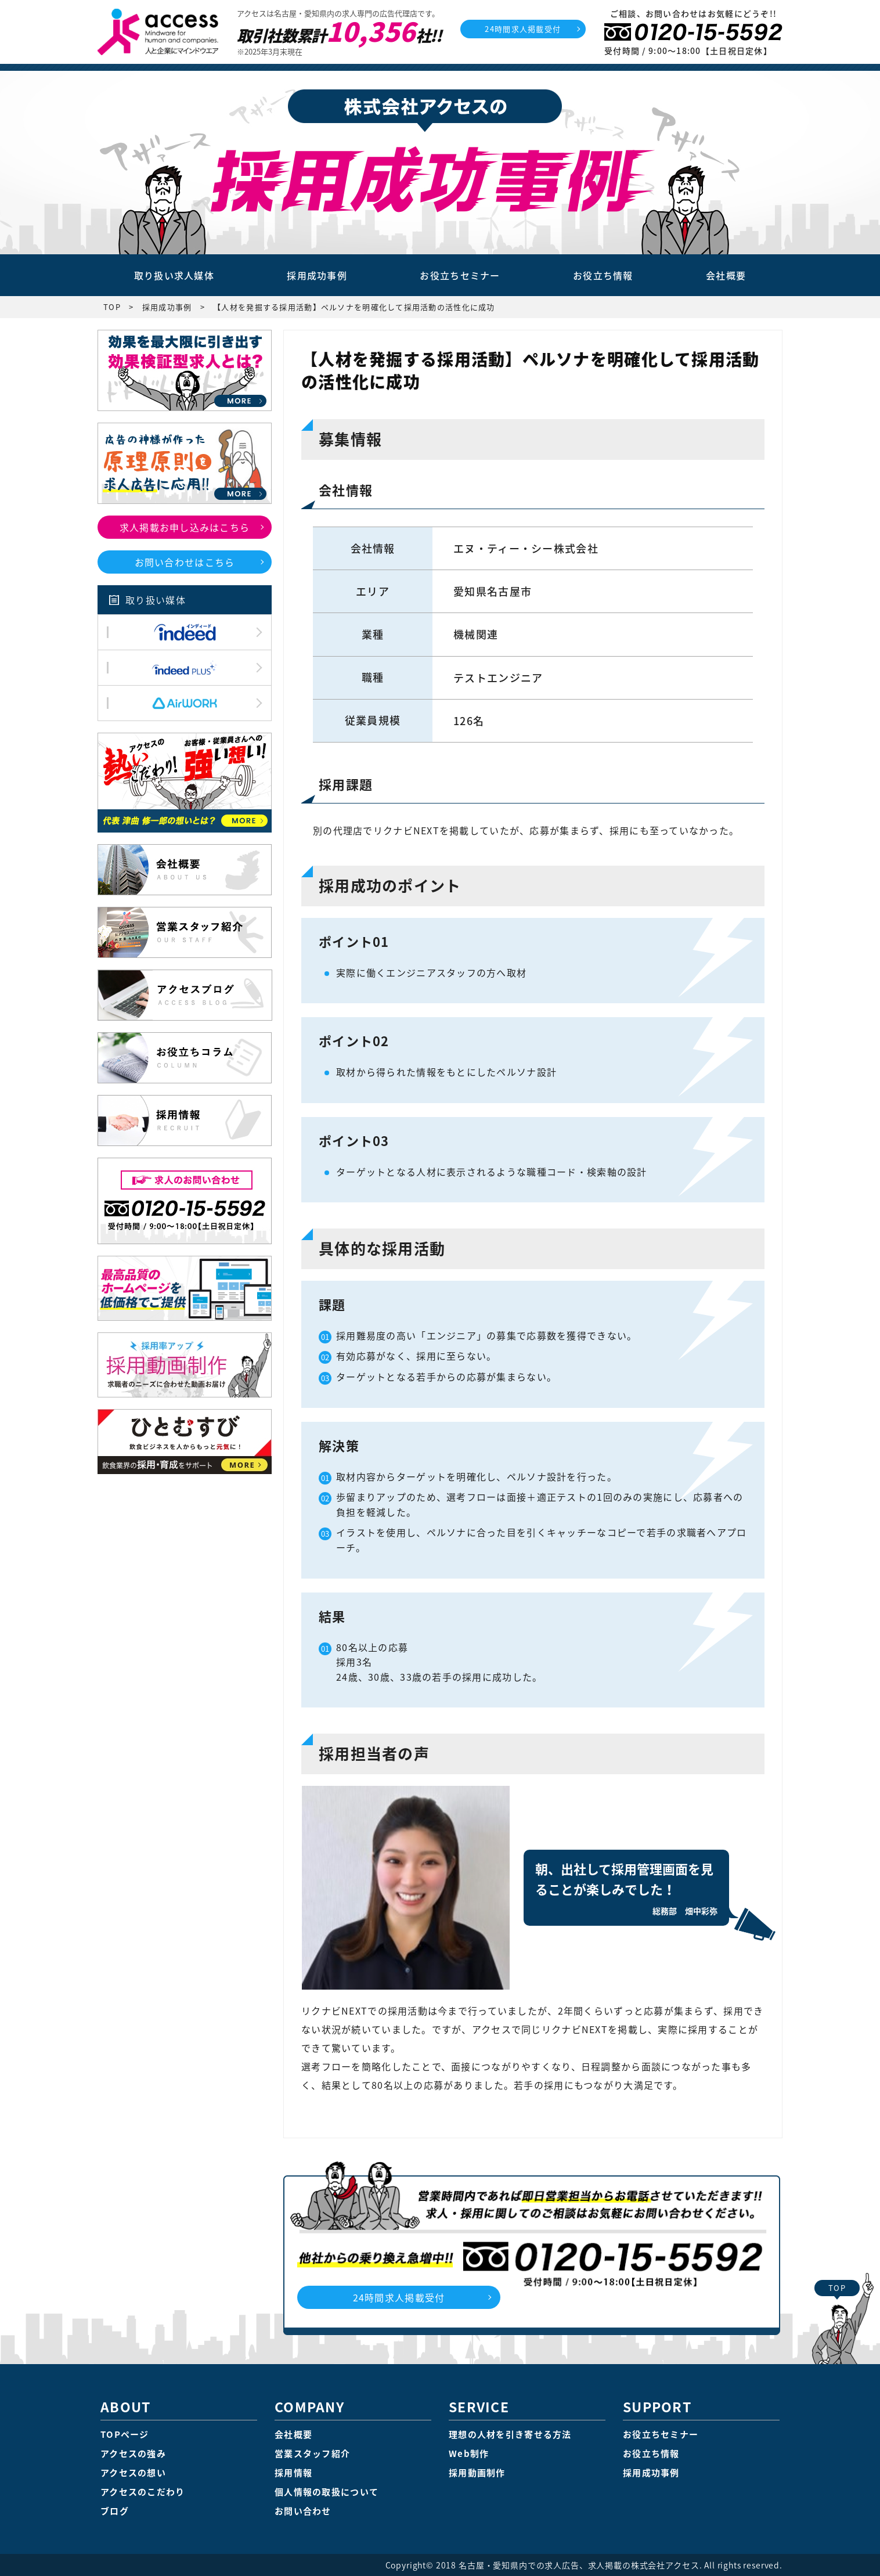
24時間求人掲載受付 (523, 28)
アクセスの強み (133, 2453)
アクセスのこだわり (142, 2491)
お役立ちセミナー (460, 275)
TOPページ (124, 2434)
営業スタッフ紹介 (312, 2453)
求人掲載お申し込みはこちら (185, 527)
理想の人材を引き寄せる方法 (510, 2434)
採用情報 (293, 2472)
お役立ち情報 (603, 275)
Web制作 (469, 2453)
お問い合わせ (303, 2511)
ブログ (114, 2511)
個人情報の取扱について (326, 2491)
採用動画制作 (477, 2472)
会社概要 (726, 275)
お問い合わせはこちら (185, 562)
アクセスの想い (133, 2472)
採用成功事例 (317, 275)
